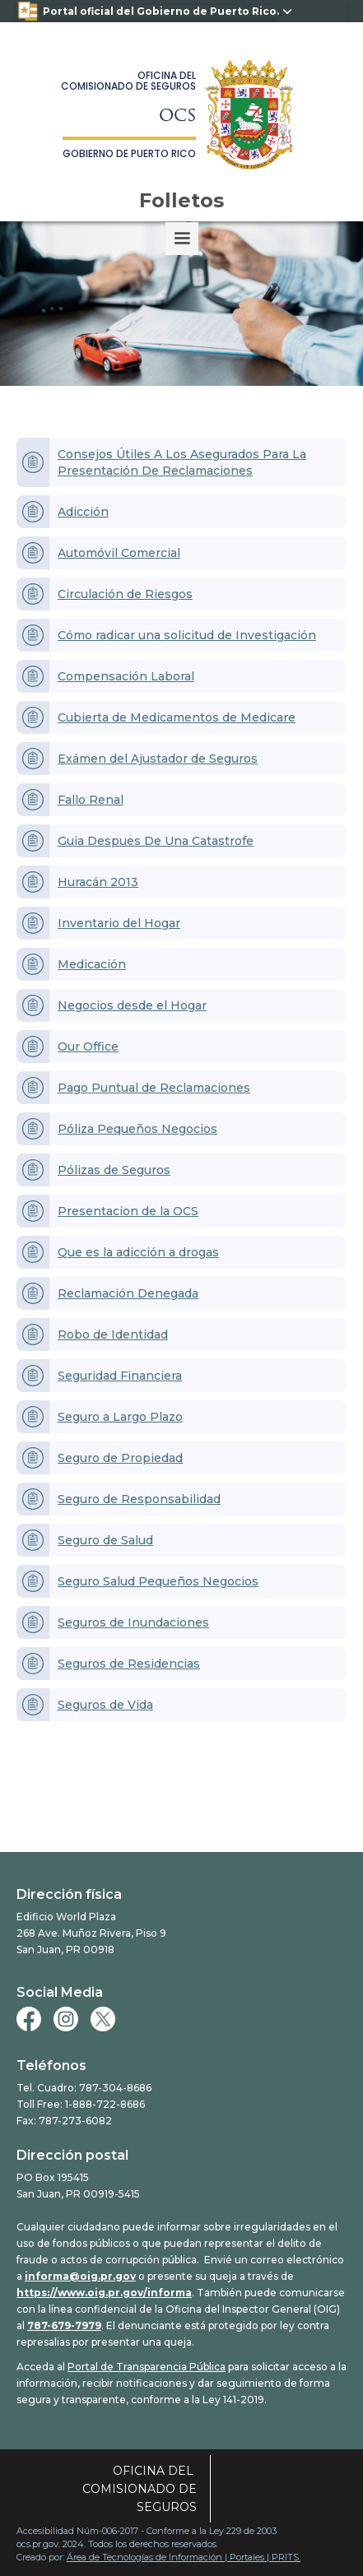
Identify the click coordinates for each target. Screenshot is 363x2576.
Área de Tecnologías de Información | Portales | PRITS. (183, 2557)
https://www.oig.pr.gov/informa (104, 2292)
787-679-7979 (64, 2325)
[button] (181, 238)
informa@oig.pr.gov (80, 2276)
